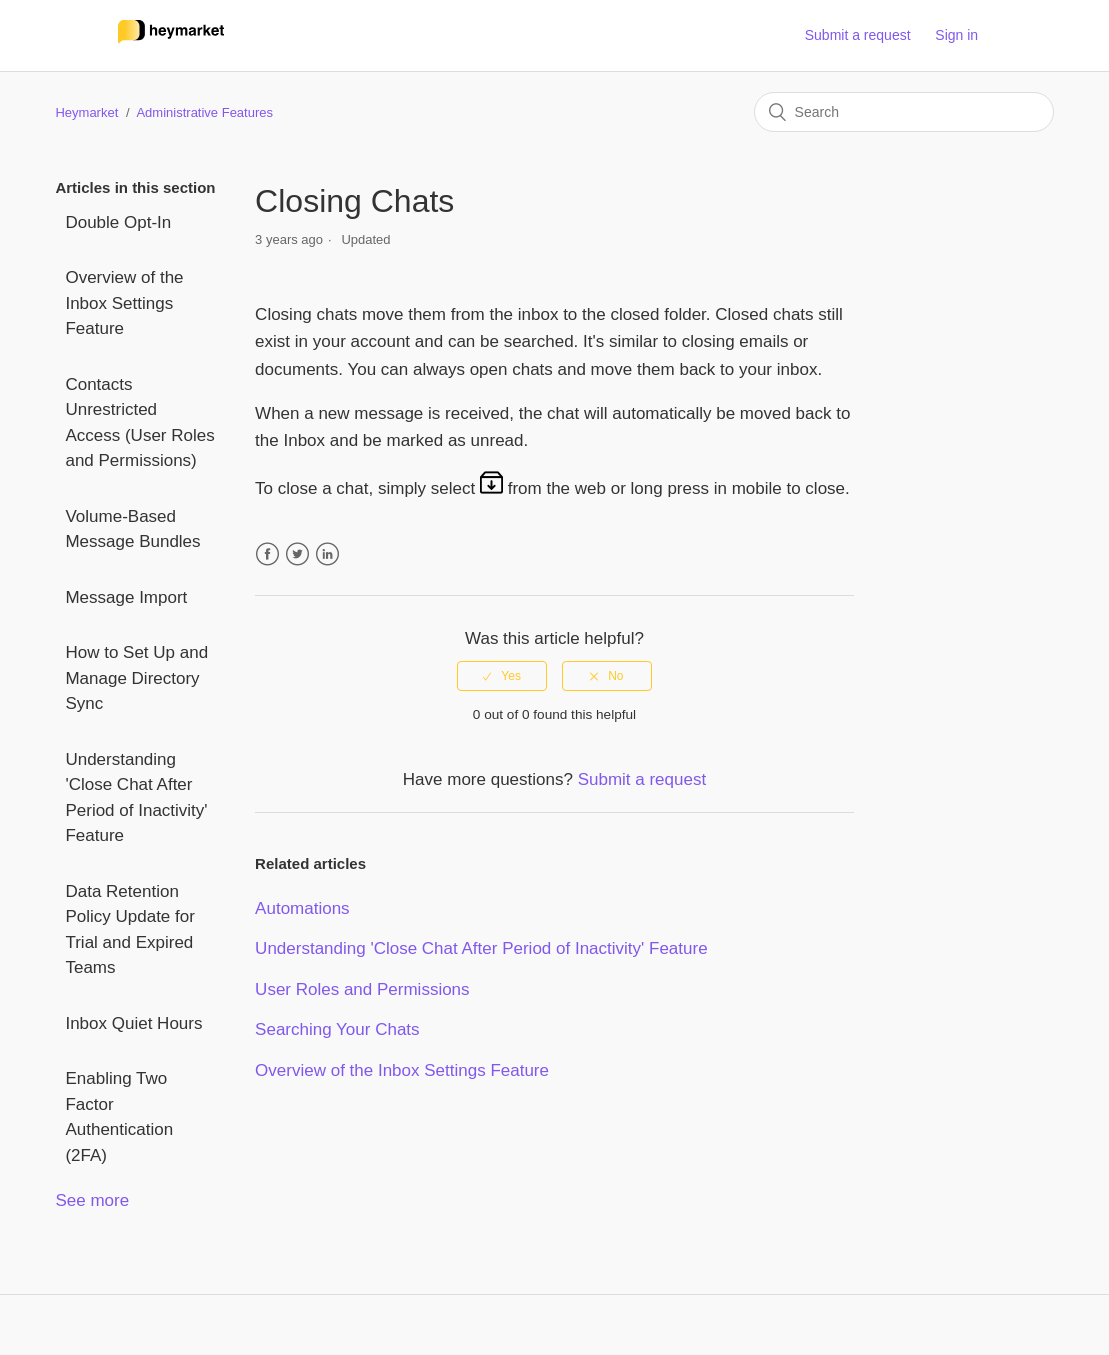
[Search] (904, 112)
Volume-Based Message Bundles (132, 529)
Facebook (267, 554)
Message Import (126, 597)
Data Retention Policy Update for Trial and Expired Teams (129, 930)
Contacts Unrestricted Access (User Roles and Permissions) (139, 423)
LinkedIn (327, 554)
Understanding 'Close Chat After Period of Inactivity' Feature (136, 798)
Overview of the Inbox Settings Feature (124, 303)
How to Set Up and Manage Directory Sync (136, 678)
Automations (302, 908)
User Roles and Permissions (362, 989)
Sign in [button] (956, 35)
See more (92, 1200)
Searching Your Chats (337, 1029)
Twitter (297, 554)
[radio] (502, 676)
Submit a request (858, 35)
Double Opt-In (118, 222)
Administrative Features (204, 112)
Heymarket (86, 112)
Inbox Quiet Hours (133, 1023)
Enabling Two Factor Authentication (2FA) (119, 1117)
